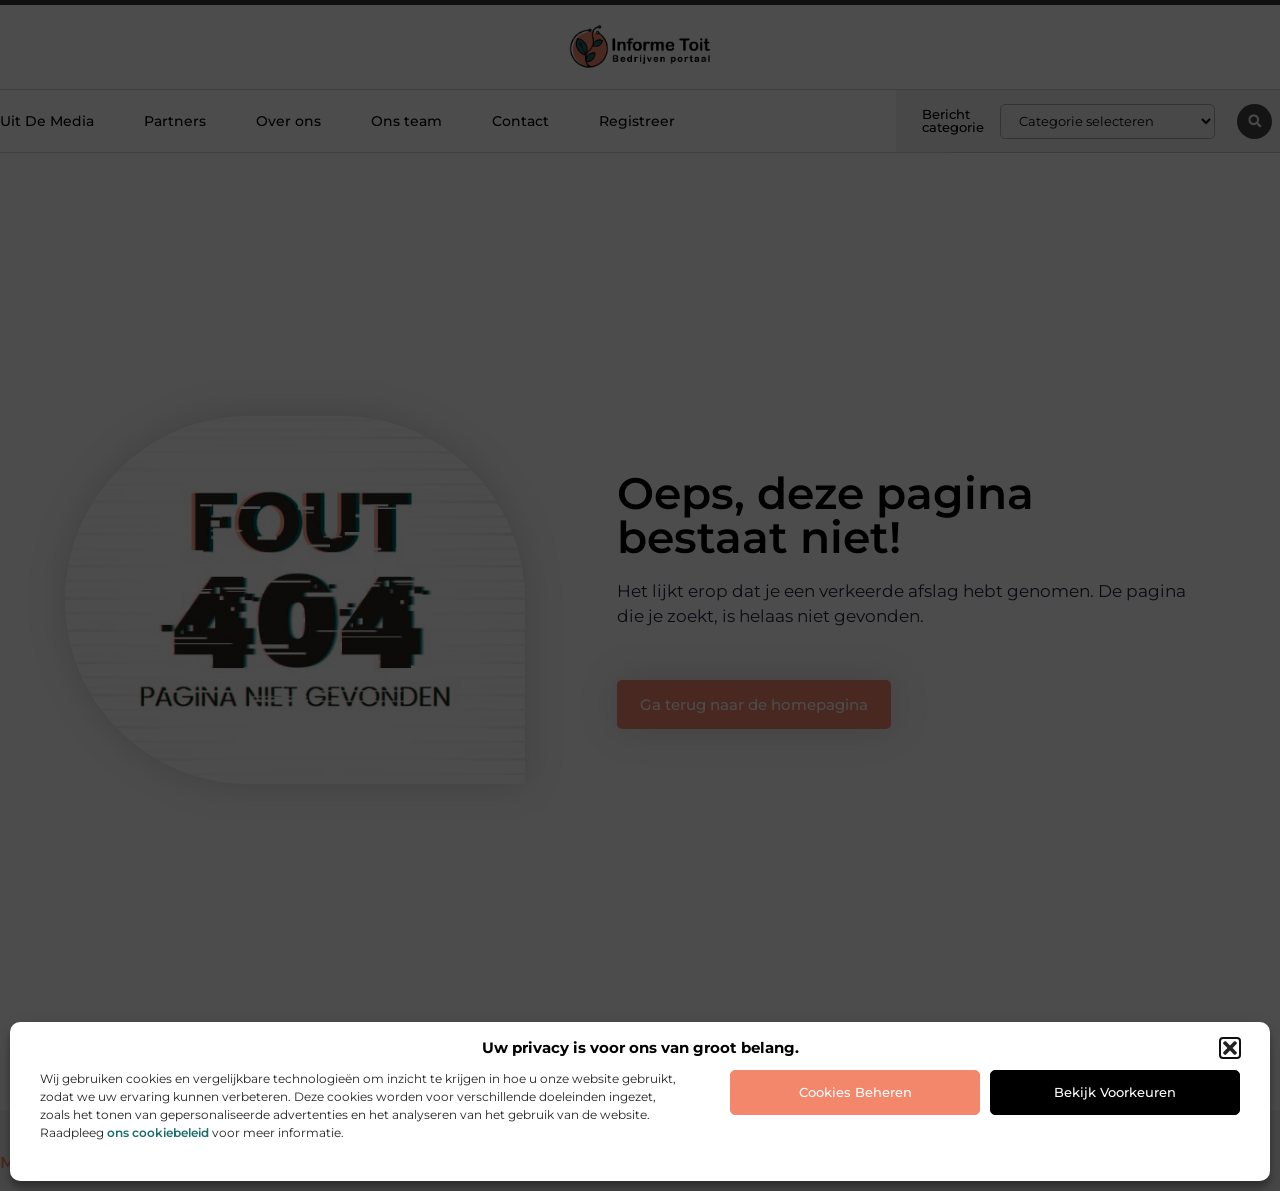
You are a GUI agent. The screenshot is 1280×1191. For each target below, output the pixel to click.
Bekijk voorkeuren (1115, 1092)
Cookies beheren (855, 1092)
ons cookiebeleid (158, 1132)
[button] (1230, 1048)
